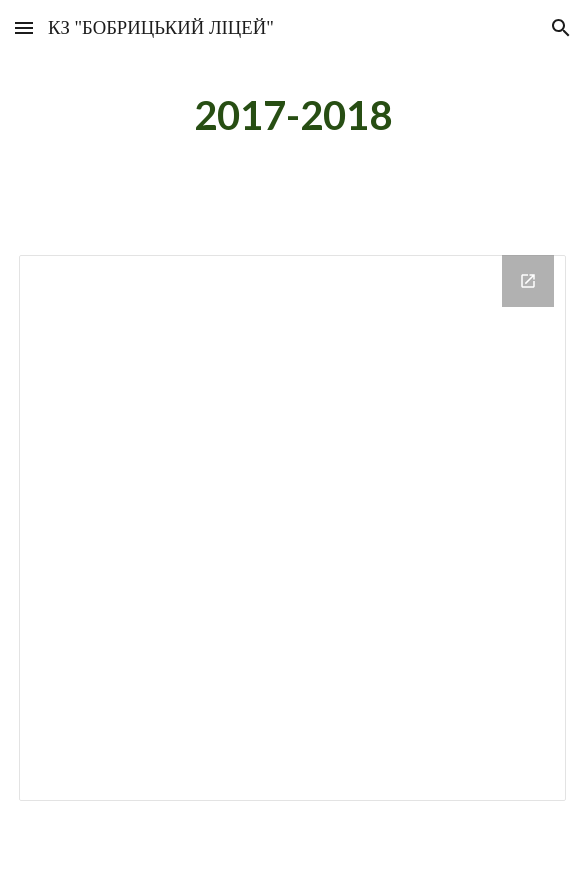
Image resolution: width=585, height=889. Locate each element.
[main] (292, 115)
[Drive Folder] (292, 528)
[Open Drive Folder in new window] (528, 281)
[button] (24, 27)
